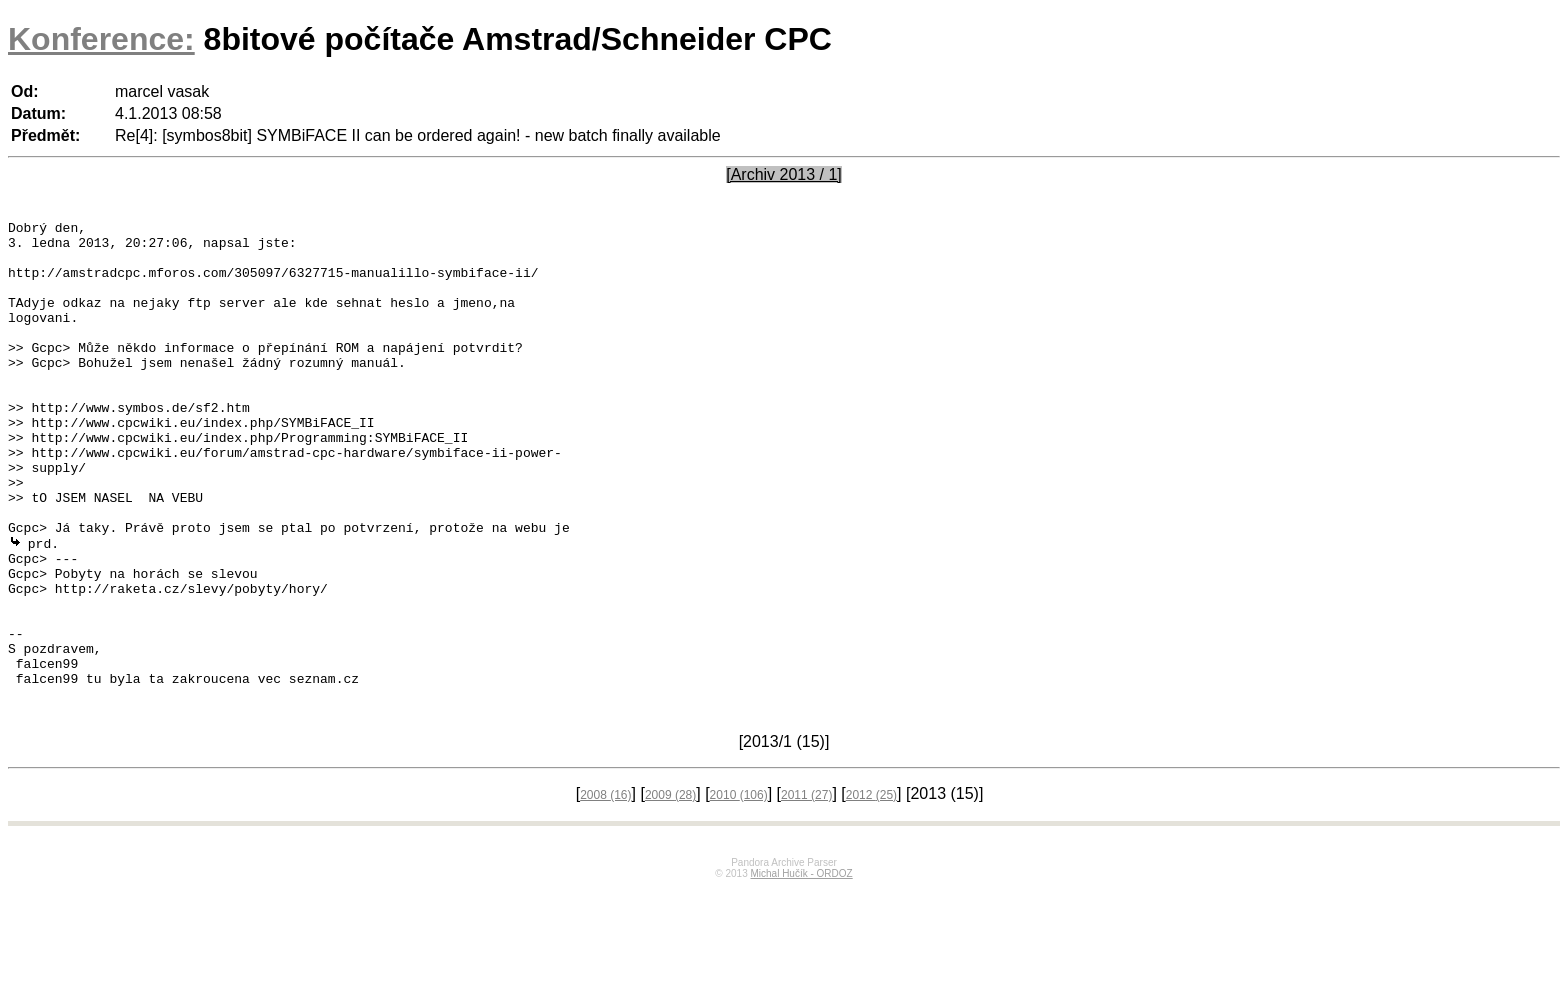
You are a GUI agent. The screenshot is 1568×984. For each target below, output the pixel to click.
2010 (739, 890)
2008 (605, 890)
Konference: (101, 39)
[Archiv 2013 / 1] (784, 174)
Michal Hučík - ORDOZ (801, 968)
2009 (670, 890)
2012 (871, 890)
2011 (806, 890)
